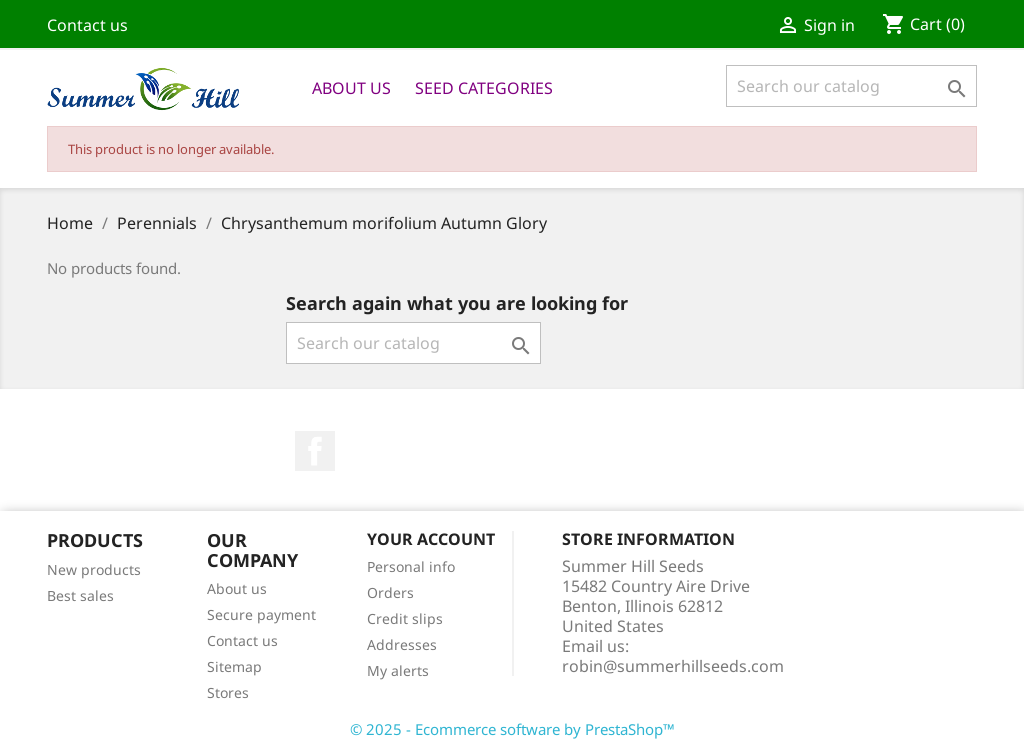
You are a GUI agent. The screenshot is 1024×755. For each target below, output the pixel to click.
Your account (431, 539)
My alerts (398, 670)
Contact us (87, 25)
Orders (390, 592)
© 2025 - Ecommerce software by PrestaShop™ (512, 729)
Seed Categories (484, 88)
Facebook (315, 451)
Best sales (80, 595)
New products (94, 569)
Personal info (411, 566)
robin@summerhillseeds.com (673, 666)
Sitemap (234, 666)
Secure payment (261, 614)
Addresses (402, 644)
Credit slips (405, 618)
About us (351, 88)
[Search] (851, 86)
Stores (228, 692)
